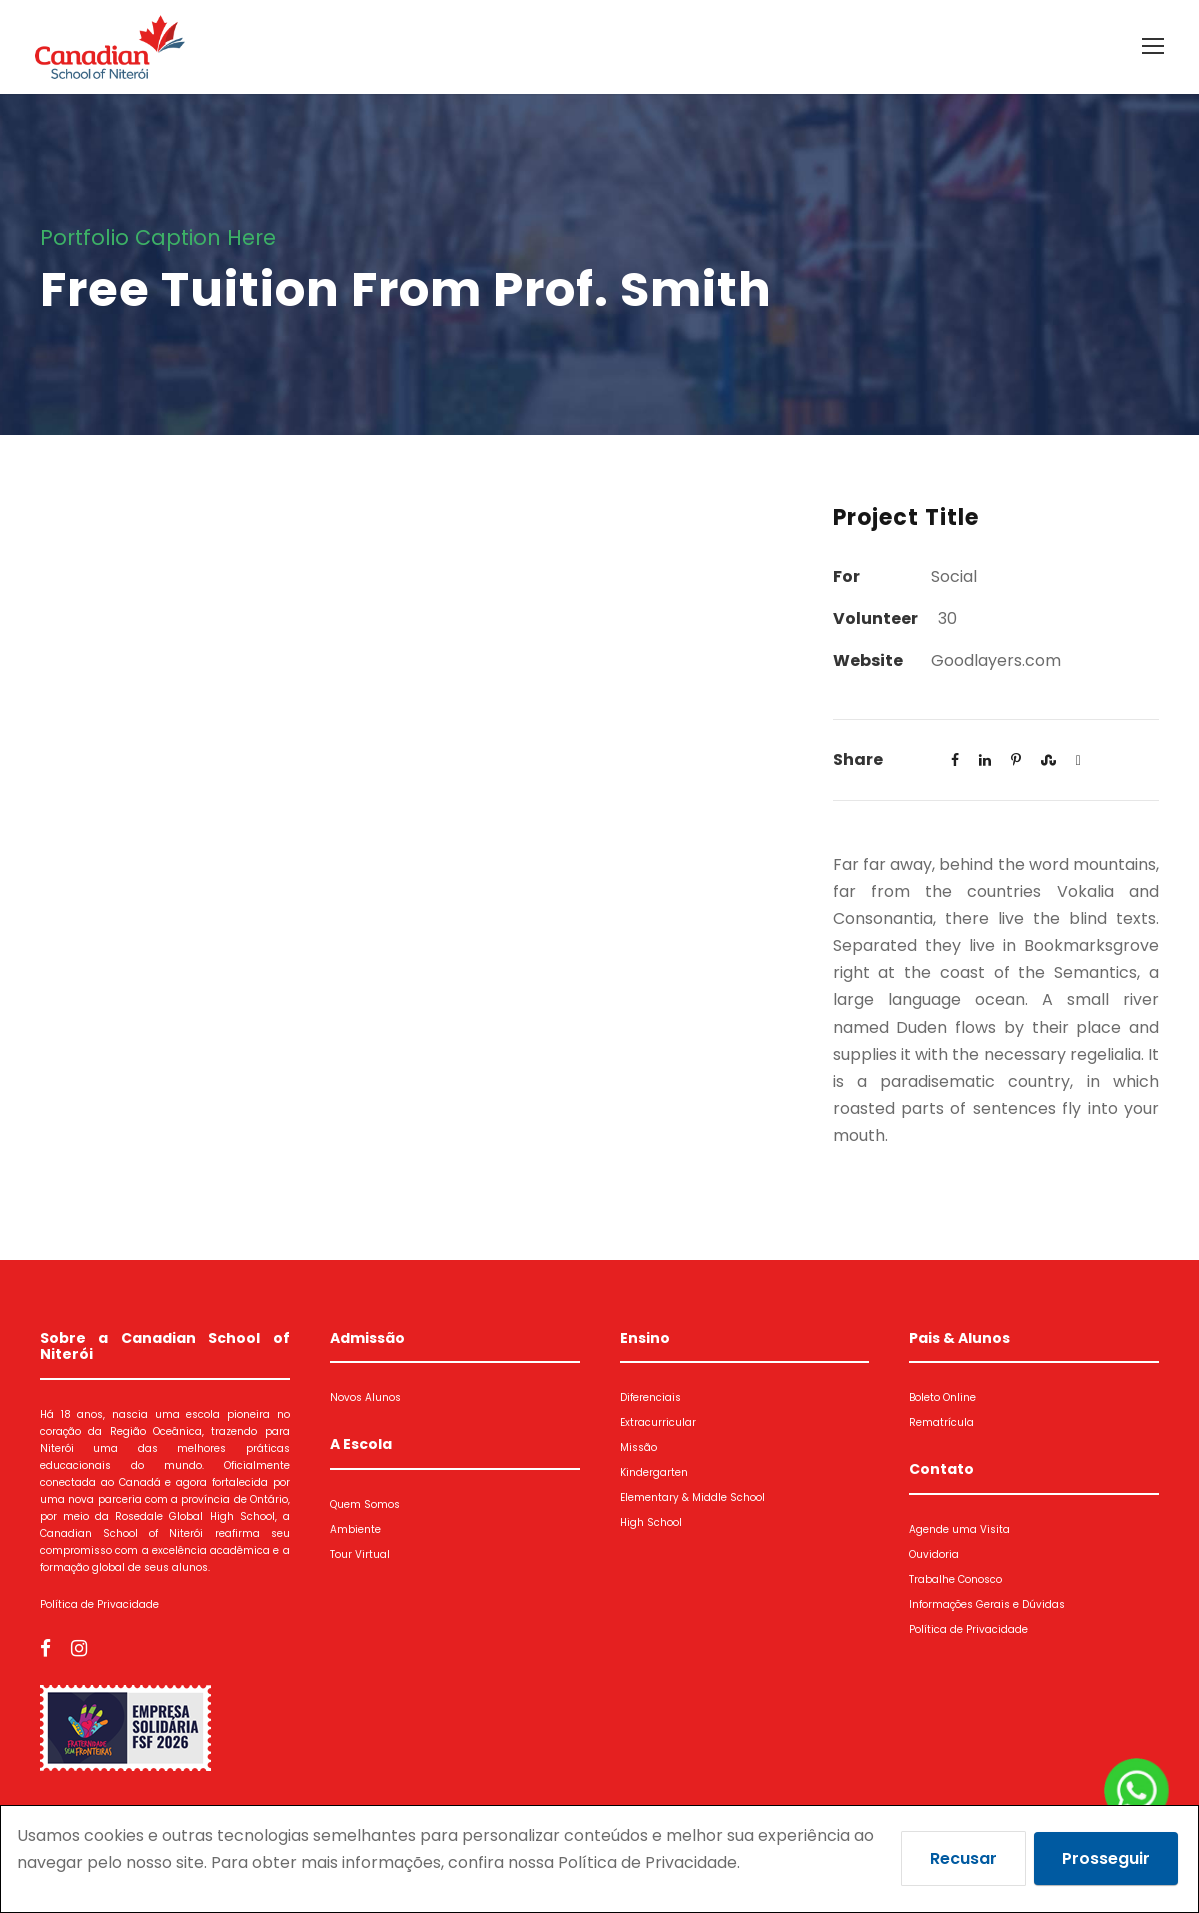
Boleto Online (942, 1397)
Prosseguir (1106, 1858)
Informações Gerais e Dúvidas (987, 1604)
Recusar (963, 1858)
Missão (638, 1447)
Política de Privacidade (99, 1604)
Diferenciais (650, 1397)
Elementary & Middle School (692, 1497)
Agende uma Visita (959, 1529)
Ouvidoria (934, 1554)
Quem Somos (365, 1504)
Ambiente (355, 1529)
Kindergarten (654, 1472)
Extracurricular (658, 1422)
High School (651, 1522)
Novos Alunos (365, 1397)
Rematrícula (941, 1422)
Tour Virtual (360, 1554)
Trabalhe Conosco (955, 1579)
